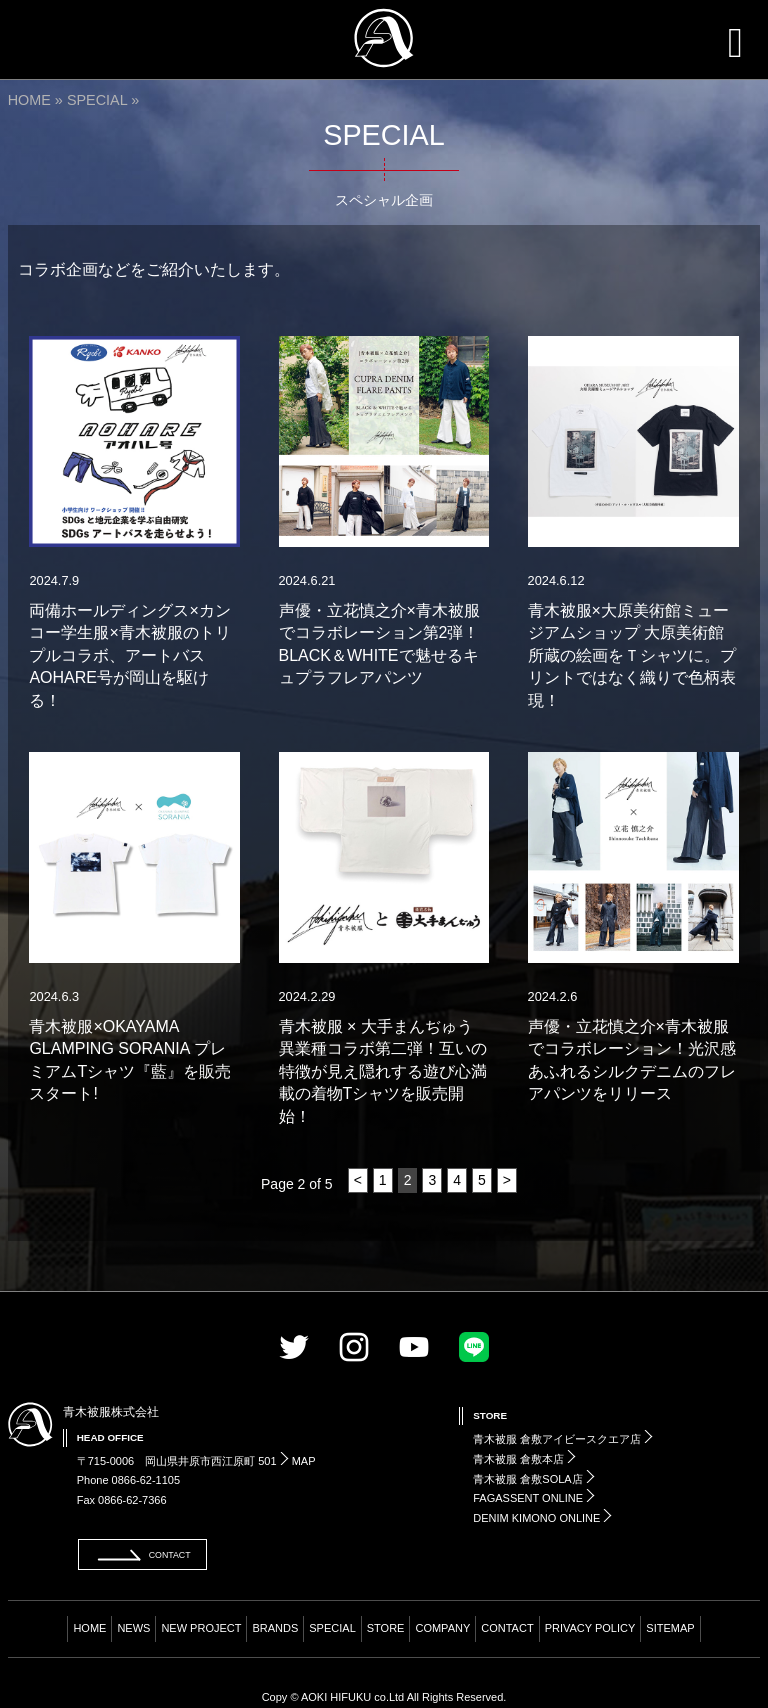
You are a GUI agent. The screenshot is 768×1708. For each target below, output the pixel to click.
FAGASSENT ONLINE (534, 1498)
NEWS (133, 1628)
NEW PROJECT (201, 1628)
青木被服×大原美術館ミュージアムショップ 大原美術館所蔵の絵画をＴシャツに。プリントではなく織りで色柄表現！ (632, 655)
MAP (298, 1461)
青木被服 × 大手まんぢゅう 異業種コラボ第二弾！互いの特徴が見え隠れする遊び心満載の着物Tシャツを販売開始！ (384, 1071)
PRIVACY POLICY (590, 1628)
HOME (29, 100)
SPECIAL (97, 100)
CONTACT (507, 1628)
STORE (386, 1628)
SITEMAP (670, 1628)
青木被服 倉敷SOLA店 (533, 1479)
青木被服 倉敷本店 (524, 1459)
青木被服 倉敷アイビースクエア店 (563, 1439)
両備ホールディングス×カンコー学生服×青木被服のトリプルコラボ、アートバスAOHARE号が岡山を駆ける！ (129, 655)
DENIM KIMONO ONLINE (542, 1518)
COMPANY (442, 1628)
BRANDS (275, 1628)
